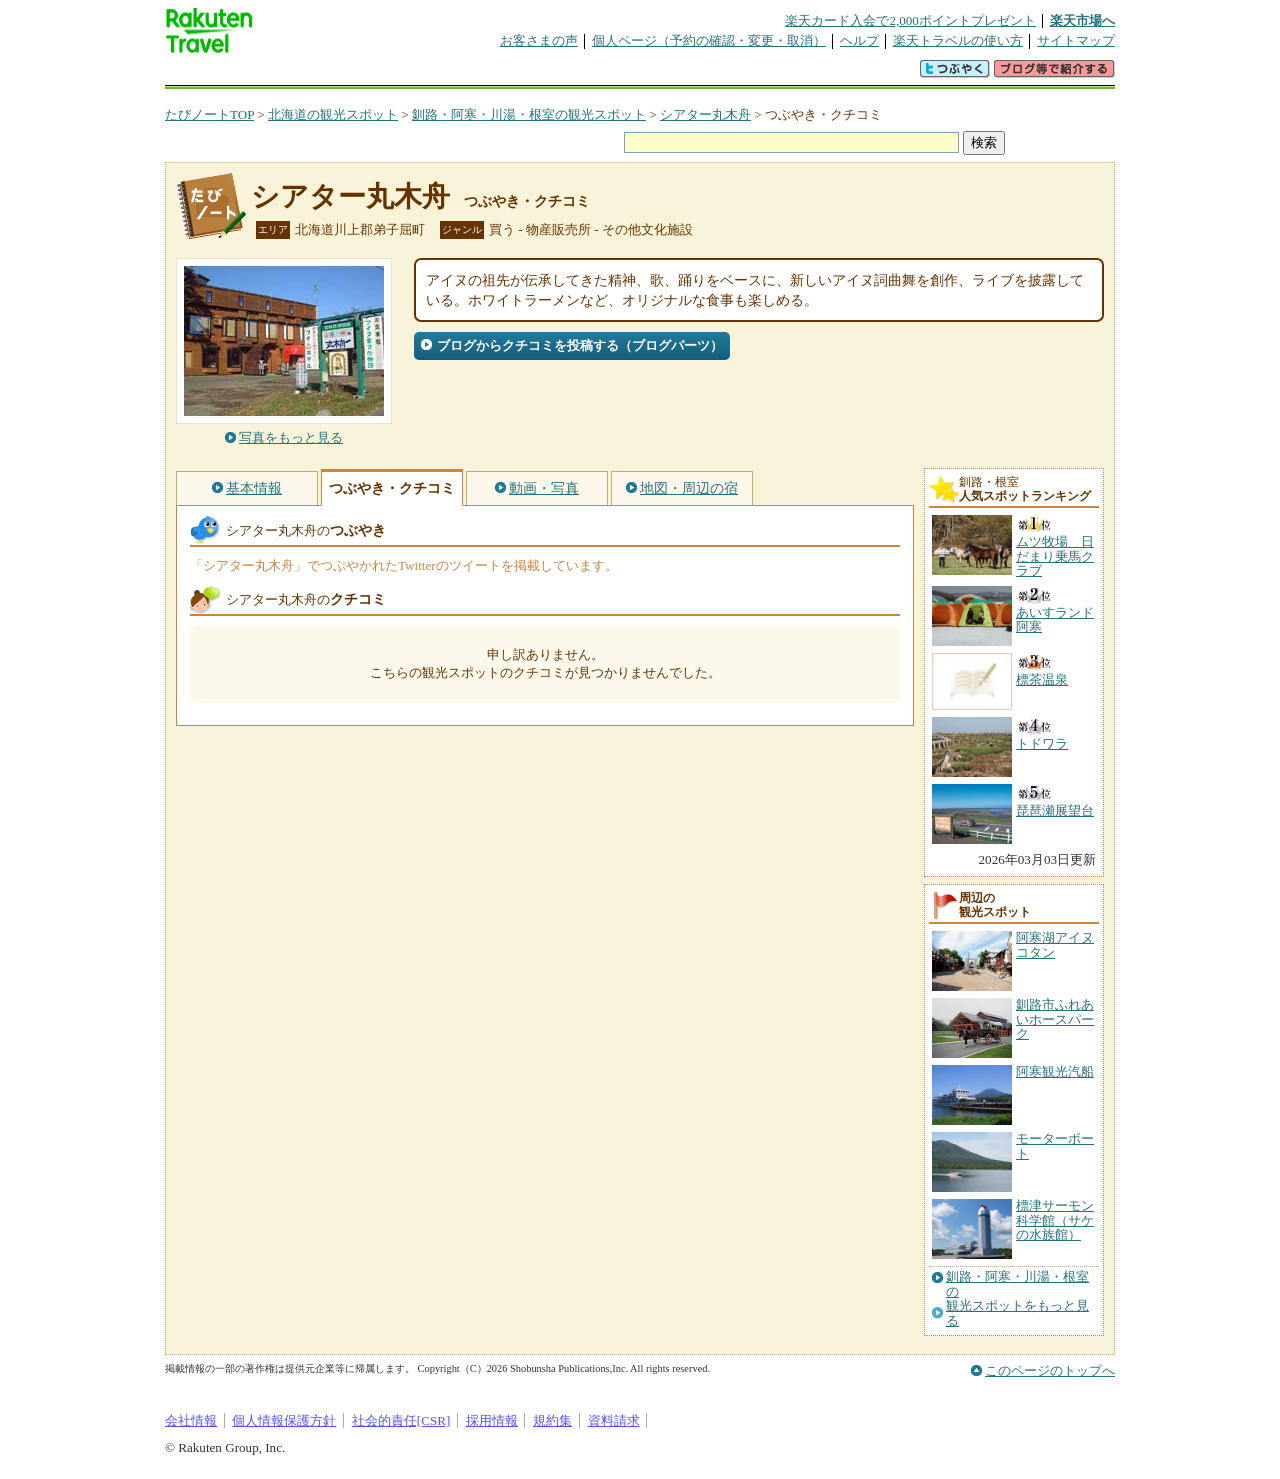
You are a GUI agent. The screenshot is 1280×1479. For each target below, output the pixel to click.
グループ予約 (563, 74)
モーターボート (1055, 1145)
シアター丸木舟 (705, 114)
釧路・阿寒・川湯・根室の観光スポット (529, 114)
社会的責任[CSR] (401, 1420)
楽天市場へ (1082, 20)
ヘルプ (859, 40)
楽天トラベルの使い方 (958, 40)
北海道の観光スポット (333, 114)
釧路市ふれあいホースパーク (1055, 1019)
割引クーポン (481, 74)
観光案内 (645, 74)
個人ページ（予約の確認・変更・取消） (709, 40)
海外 (317, 74)
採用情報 (492, 1420)
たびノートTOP (209, 114)
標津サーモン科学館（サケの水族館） (1055, 1220)
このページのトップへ (1050, 1370)
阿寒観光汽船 (1055, 1071)
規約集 (552, 1420)
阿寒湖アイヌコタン (1055, 944)
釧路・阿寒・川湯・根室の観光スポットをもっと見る (1017, 1298)
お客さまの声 (539, 40)
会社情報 (191, 1420)
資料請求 (614, 1420)
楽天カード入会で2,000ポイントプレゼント (910, 20)
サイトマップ (1076, 40)
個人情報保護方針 (284, 1420)
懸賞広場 (399, 74)
